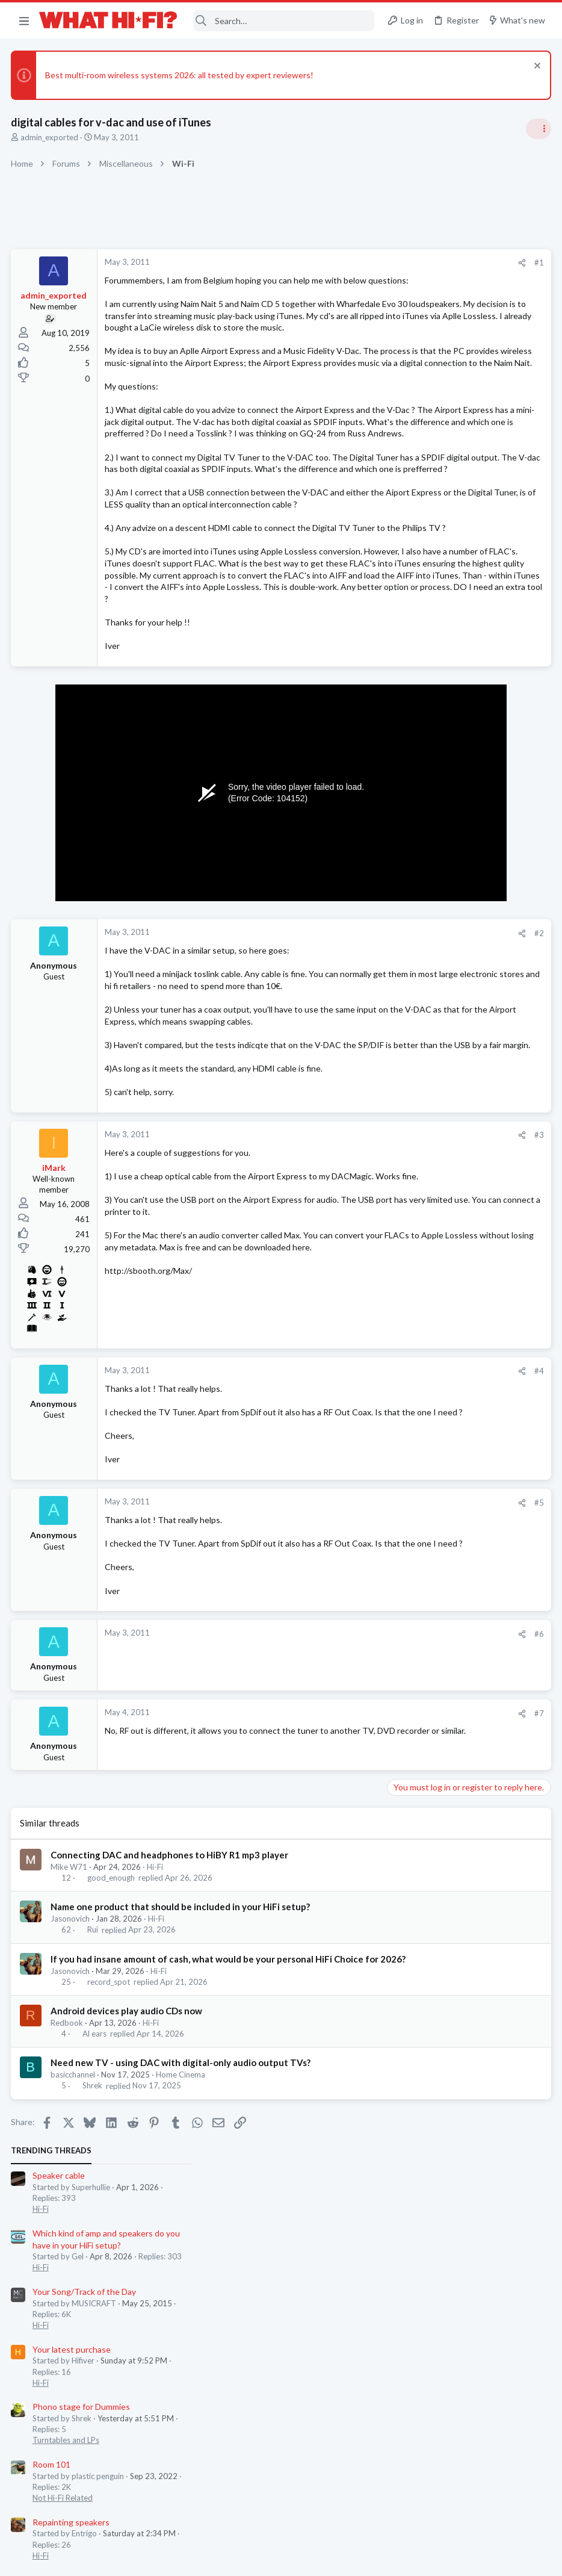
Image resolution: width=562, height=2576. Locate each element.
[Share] (328, 262)
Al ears (96, 2271)
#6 (345, 1858)
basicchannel (74, 2312)
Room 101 (410, 569)
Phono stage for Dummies (440, 511)
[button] (24, 20)
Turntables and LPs (424, 545)
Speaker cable (417, 280)
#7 (345, 1937)
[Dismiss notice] (535, 67)
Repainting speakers (429, 626)
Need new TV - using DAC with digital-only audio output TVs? (182, 2299)
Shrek (93, 2322)
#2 (345, 1098)
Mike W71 (70, 2091)
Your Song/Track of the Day (443, 396)
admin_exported (50, 137)
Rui (93, 2154)
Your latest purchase (430, 454)
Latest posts (398, 691)
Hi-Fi (156, 2091)
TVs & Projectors (421, 738)
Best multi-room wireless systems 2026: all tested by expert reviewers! (180, 75)
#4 (345, 1571)
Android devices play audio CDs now (127, 2247)
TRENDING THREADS (409, 255)
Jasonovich (71, 2142)
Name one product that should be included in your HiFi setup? (181, 2130)
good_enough (112, 2101)
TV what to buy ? (423, 716)
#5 (345, 1714)
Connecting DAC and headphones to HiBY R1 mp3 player (170, 2078)
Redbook (68, 2259)
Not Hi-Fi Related (421, 602)
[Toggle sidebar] (537, 129)
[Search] (283, 20)
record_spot (109, 2218)
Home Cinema (181, 2312)
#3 (345, 1336)
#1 (345, 262)
